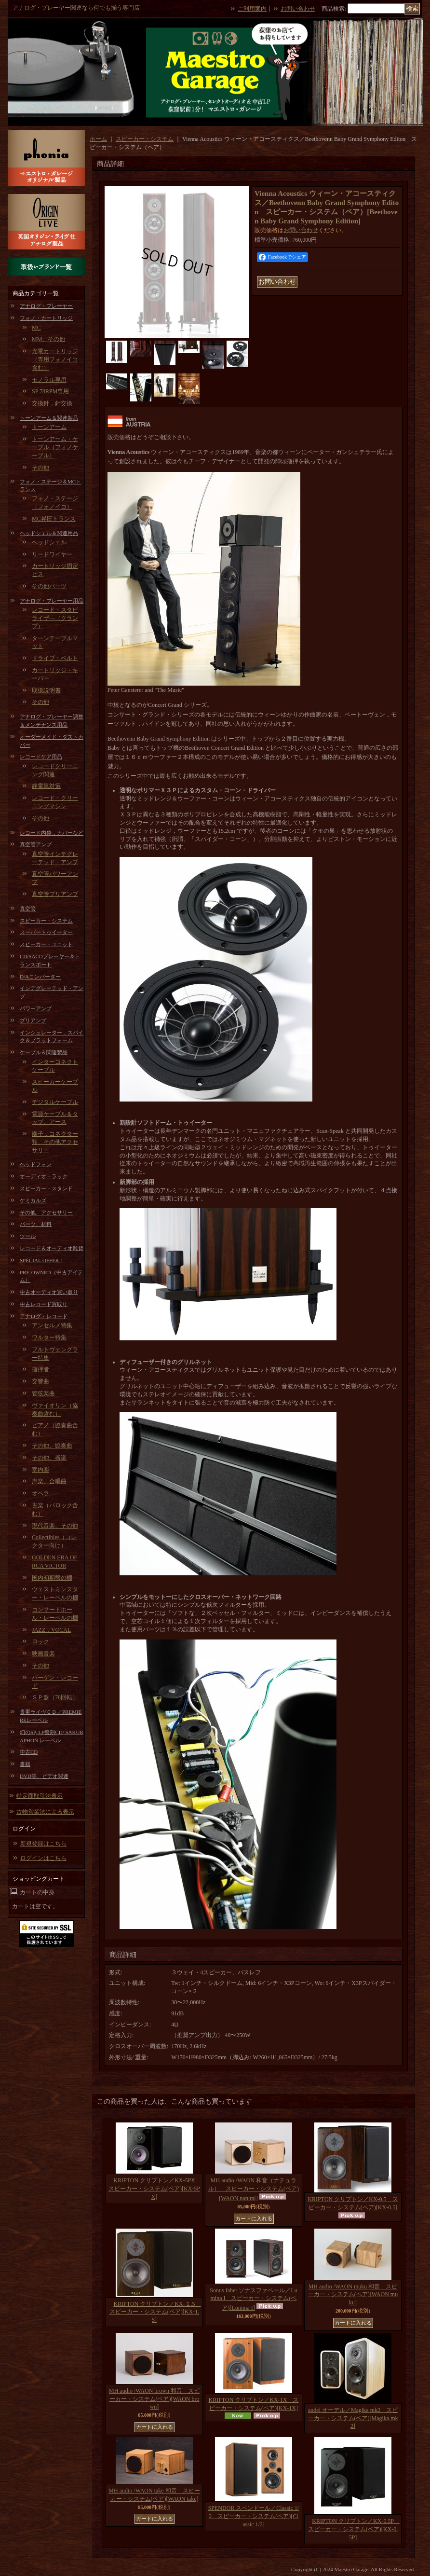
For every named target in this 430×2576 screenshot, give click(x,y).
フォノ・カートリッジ (46, 318)
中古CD (29, 1752)
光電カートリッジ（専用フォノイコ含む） (55, 359)
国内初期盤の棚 (52, 1577)
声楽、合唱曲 (49, 1481)
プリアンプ (33, 1020)
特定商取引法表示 (39, 1795)
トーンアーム (49, 427)
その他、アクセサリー (46, 1212)
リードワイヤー (52, 554)
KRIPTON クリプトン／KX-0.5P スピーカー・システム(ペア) (354, 2529)
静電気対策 (46, 786)
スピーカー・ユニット (46, 944)
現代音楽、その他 (55, 1525)
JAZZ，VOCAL (51, 1629)
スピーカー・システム (46, 920)
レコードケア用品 (41, 756)
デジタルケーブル (55, 1102)
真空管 (28, 908)
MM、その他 (48, 339)
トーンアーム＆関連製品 (49, 418)
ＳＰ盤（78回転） (55, 1697)
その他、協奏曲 (52, 1445)
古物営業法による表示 (45, 1811)
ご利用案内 (252, 8)
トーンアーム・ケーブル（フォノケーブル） (55, 447)
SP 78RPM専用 (50, 391)
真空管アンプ (36, 844)
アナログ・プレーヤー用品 (51, 601)
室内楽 (40, 1469)
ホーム (98, 139)
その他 (40, 467)
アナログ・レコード (43, 1316)
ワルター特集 (49, 1337)
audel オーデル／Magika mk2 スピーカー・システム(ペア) (353, 2418)
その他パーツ (49, 586)
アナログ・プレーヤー (46, 306)
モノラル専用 (49, 379)
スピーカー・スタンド (46, 1188)
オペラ (40, 1493)
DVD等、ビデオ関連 (44, 1776)
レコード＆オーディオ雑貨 (51, 1248)
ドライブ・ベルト (55, 658)
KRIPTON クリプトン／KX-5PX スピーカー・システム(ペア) (154, 2188)
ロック (40, 1641)
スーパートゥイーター (46, 932)
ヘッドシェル (49, 542)
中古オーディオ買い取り (49, 1292)
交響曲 (40, 1381)
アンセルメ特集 (52, 1325)
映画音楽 (43, 1653)
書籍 (25, 1764)
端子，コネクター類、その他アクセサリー (55, 1142)
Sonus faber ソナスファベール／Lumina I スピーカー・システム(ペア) (253, 2299)
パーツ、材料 (36, 1224)
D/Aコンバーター (40, 976)
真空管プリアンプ (55, 894)
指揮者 (40, 1369)
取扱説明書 (46, 690)
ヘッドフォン (36, 1164)
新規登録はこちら (43, 1843)
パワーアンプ (36, 1008)
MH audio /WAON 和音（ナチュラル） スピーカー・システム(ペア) (253, 2189)
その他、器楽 (49, 1457)
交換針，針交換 (52, 403)
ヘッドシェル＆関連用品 (49, 533)
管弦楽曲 (43, 1393)
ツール (28, 1236)
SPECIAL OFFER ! (41, 1260)
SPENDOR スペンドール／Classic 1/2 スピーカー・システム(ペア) (253, 2516)
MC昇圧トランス (54, 518)
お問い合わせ (298, 8)
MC (36, 327)
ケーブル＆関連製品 (43, 1052)
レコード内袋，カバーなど (51, 833)
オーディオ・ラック (43, 1176)
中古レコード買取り (43, 1304)
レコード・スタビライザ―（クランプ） (55, 618)
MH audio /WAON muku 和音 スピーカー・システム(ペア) (353, 2294)
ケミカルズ (33, 1200)
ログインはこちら (43, 1858)
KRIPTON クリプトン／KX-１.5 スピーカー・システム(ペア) (155, 2312)
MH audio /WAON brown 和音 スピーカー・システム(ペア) (154, 2399)
